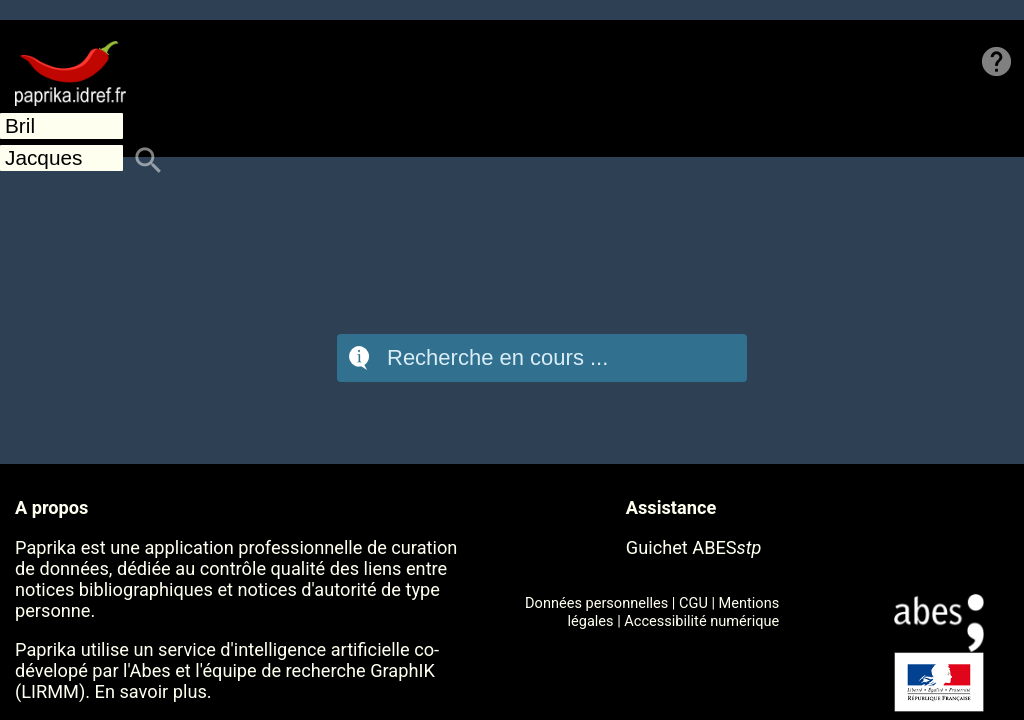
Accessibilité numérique (701, 621)
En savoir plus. (153, 691)
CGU (693, 603)
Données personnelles (596, 603)
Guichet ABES (694, 547)
